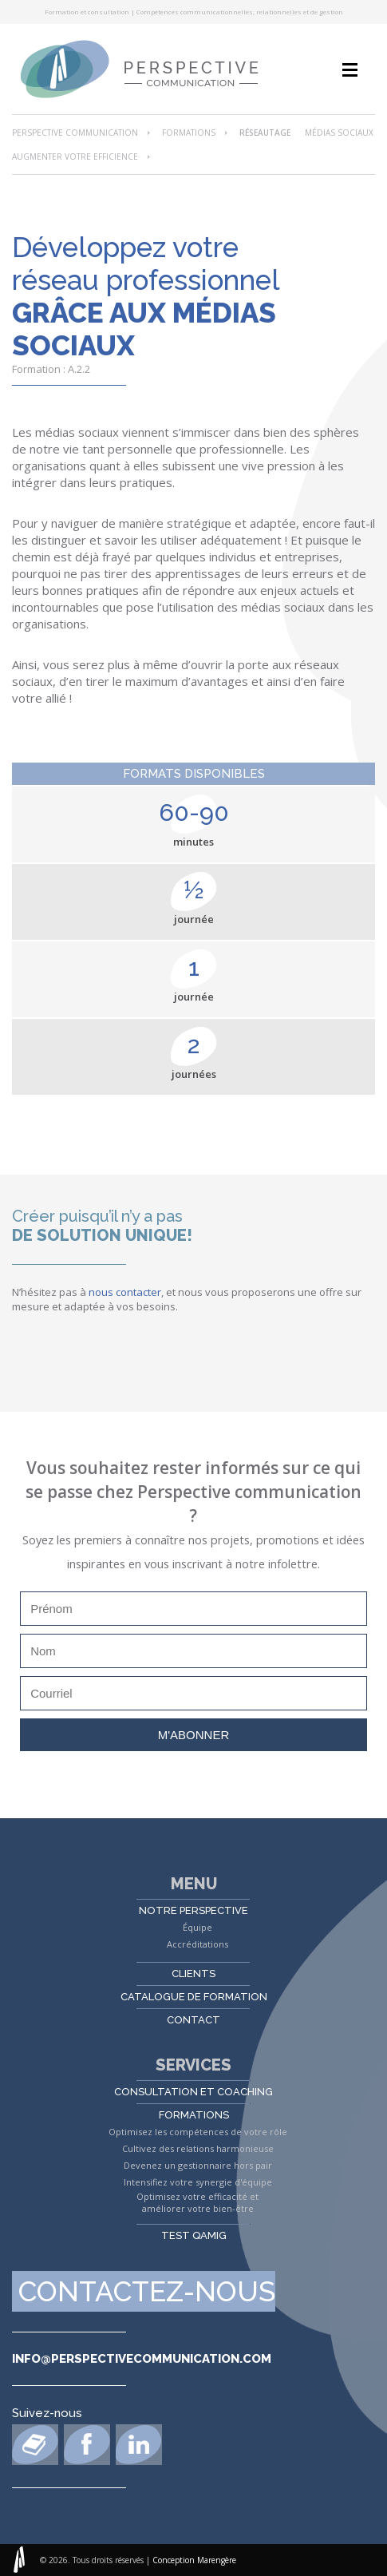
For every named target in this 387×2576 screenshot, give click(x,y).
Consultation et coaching (193, 2092)
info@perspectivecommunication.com (141, 2359)
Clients (193, 1974)
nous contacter (125, 1292)
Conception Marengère (194, 2560)
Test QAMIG (194, 2235)
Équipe (197, 1927)
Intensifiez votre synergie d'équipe (198, 2182)
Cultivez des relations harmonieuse (198, 2148)
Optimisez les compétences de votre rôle (198, 2132)
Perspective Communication (75, 132)
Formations (188, 132)
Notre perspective (193, 1910)
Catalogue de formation (193, 1997)
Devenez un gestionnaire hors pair (198, 2165)
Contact (193, 2020)
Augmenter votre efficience (75, 156)
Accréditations (197, 1944)
